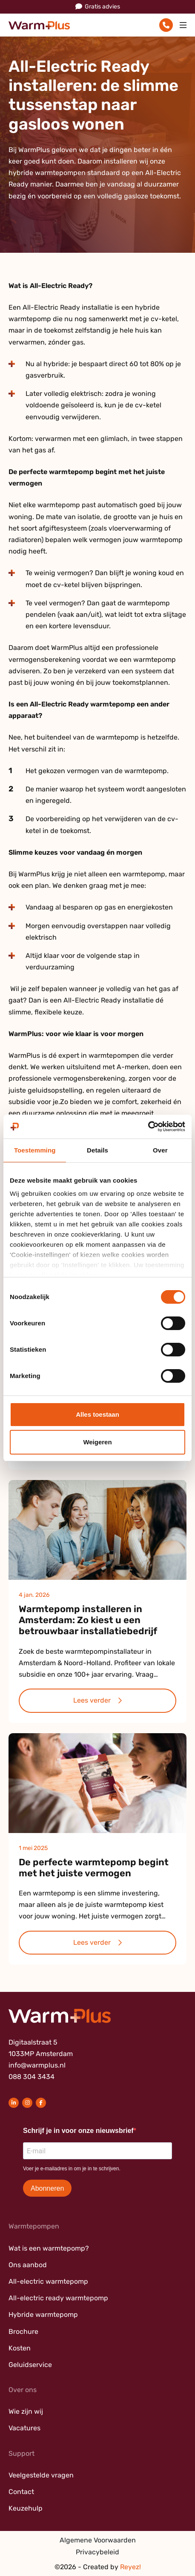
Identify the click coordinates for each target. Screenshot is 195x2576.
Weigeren (97, 1442)
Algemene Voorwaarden (98, 2540)
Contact (21, 2492)
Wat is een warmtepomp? (49, 2248)
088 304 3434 (31, 2077)
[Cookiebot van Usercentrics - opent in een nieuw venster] (148, 1126)
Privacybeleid (97, 2552)
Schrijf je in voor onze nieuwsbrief (78, 2130)
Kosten (20, 2348)
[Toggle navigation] (183, 25)
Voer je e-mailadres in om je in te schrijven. (71, 2169)
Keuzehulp (26, 2508)
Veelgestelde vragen (41, 2475)
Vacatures (24, 2428)
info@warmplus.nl (37, 2065)
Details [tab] (97, 1150)
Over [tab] (160, 1150)
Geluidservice (30, 2365)
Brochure (23, 2331)
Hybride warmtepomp (43, 2314)
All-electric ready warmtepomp (58, 2298)
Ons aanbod (28, 2265)
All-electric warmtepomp (48, 2281)
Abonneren (47, 2188)
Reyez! (130, 2567)
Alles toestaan (97, 1414)
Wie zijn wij (26, 2411)
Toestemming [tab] (35, 1150)
